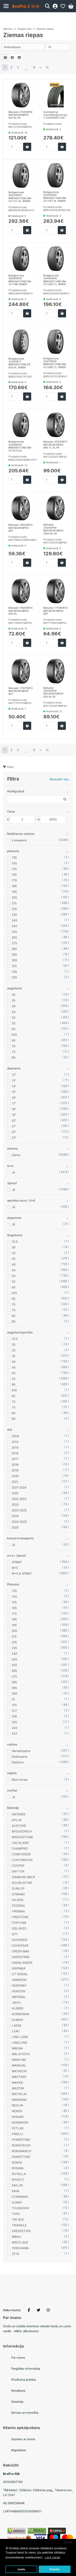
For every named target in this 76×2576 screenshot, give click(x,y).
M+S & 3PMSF (22, 1573)
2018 (15, 1465)
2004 (15, 1436)
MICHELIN (19, 2094)
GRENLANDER (22, 1963)
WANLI (16, 2237)
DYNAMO (18, 1894)
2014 (15, 1447)
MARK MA (19, 2060)
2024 (15, 1516)
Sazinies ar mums (23, 2439)
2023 (15, 1505)
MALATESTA (21, 2054)
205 (14, 897)
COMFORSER (21, 1854)
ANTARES (19, 1814)
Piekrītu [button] (55, 2569)
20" (14, 1120)
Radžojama (19, 1757)
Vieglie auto (24, 28)
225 (14, 909)
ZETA (15, 2254)
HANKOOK (19, 1980)
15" (14, 1092)
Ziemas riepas (45, 28)
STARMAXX (20, 2197)
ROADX (17, 2162)
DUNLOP (18, 1888)
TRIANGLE (19, 2225)
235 (14, 915)
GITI (15, 1934)
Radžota (18, 1762)
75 (13, 1052)
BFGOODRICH (22, 1831)
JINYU (16, 2003)
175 (14, 880)
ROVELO (18, 2180)
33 (13, 1253)
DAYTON (18, 1871)
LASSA (16, 2025)
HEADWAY (19, 1985)
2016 (15, 1453)
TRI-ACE (18, 2219)
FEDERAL (18, 1906)
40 (14, 1006)
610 (14, 1035)
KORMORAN (20, 2014)
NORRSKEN (20, 2122)
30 (13, 995)
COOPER (18, 1866)
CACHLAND (20, 1843)
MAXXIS (17, 2082)
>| (47, 67)
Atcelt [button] (68, 2542)
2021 (15, 1482)
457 (14, 1733)
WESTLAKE (20, 2242)
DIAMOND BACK (23, 1877)
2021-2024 (19, 1487)
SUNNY (17, 2202)
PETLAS (18, 2128)
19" (14, 1115)
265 (14, 937)
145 (14, 863)
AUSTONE (19, 1826)
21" (14, 1126)
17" (14, 1103)
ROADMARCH (21, 2151)
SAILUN (17, 2185)
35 (13, 1000)
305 (14, 960)
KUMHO (17, 2020)
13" (14, 1081)
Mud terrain (20, 1780)
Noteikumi (18, 2391)
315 (14, 966)
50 (13, 1018)
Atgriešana (18, 2450)
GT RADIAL (20, 1974)
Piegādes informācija (25, 2369)
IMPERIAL (19, 1997)
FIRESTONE (20, 1917)
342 (14, 1728)
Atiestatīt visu (59, 779)
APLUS (17, 1820)
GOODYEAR (20, 1945)
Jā (13, 1172)
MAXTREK (19, 2077)
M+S (15, 1568)
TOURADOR (20, 2208)
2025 (15, 1527)
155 (14, 869)
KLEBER (17, 2008)
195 (14, 892)
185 (14, 886)
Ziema (16, 1155)
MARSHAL (19, 2065)
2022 (15, 1493)
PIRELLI (17, 2134)
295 (14, 955)
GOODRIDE (20, 1940)
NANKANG (19, 2100)
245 (14, 926)
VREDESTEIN (21, 2231)
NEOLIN (17, 2105)
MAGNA (17, 2048)
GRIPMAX (19, 1968)
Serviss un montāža (24, 2413)
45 (14, 1012)
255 (14, 932)
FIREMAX (18, 1911)
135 (14, 857)
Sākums (8, 28)
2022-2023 (19, 1499)
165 (14, 875)
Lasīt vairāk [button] (52, 2557)
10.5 (15, 1242)
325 (14, 977)
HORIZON (18, 1991)
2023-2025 (19, 1510)
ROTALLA (19, 2174)
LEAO (15, 2031)
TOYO (16, 2214)
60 (13, 1029)
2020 (15, 1476)
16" (14, 1098)
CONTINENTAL (22, 1860)
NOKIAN (17, 2117)
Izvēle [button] (21, 2569)
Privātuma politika (23, 2380)
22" (14, 1132)
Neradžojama (21, 1751)
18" (14, 1109)
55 (13, 1023)
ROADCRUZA (21, 2145)
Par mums (18, 2357)
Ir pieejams (19, 840)
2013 (15, 1442)
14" (14, 1086)
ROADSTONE (21, 2157)
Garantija (17, 2402)
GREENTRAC (21, 1957)
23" (14, 1138)
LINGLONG (19, 2043)
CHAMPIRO (20, 1848)
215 (14, 903)
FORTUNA (19, 1923)
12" (14, 1075)
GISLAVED (19, 1928)
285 (14, 949)
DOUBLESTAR (22, 1883)
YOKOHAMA (20, 2248)
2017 (15, 1459)
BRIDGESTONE (22, 1837)
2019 (15, 1470)
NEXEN (17, 2111)
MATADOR (19, 2071)
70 (13, 1046)
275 (14, 943)
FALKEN (17, 1900)
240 (14, 920)
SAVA (15, 2191)
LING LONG (20, 2037)
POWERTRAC (21, 2140)
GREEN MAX (20, 1951)
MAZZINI (18, 2088)
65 (13, 1040)
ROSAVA (18, 2168)
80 (13, 1057)
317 (14, 1711)
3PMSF (17, 1562)
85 (13, 1321)
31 (13, 1699)
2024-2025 (19, 1522)
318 (14, 972)
